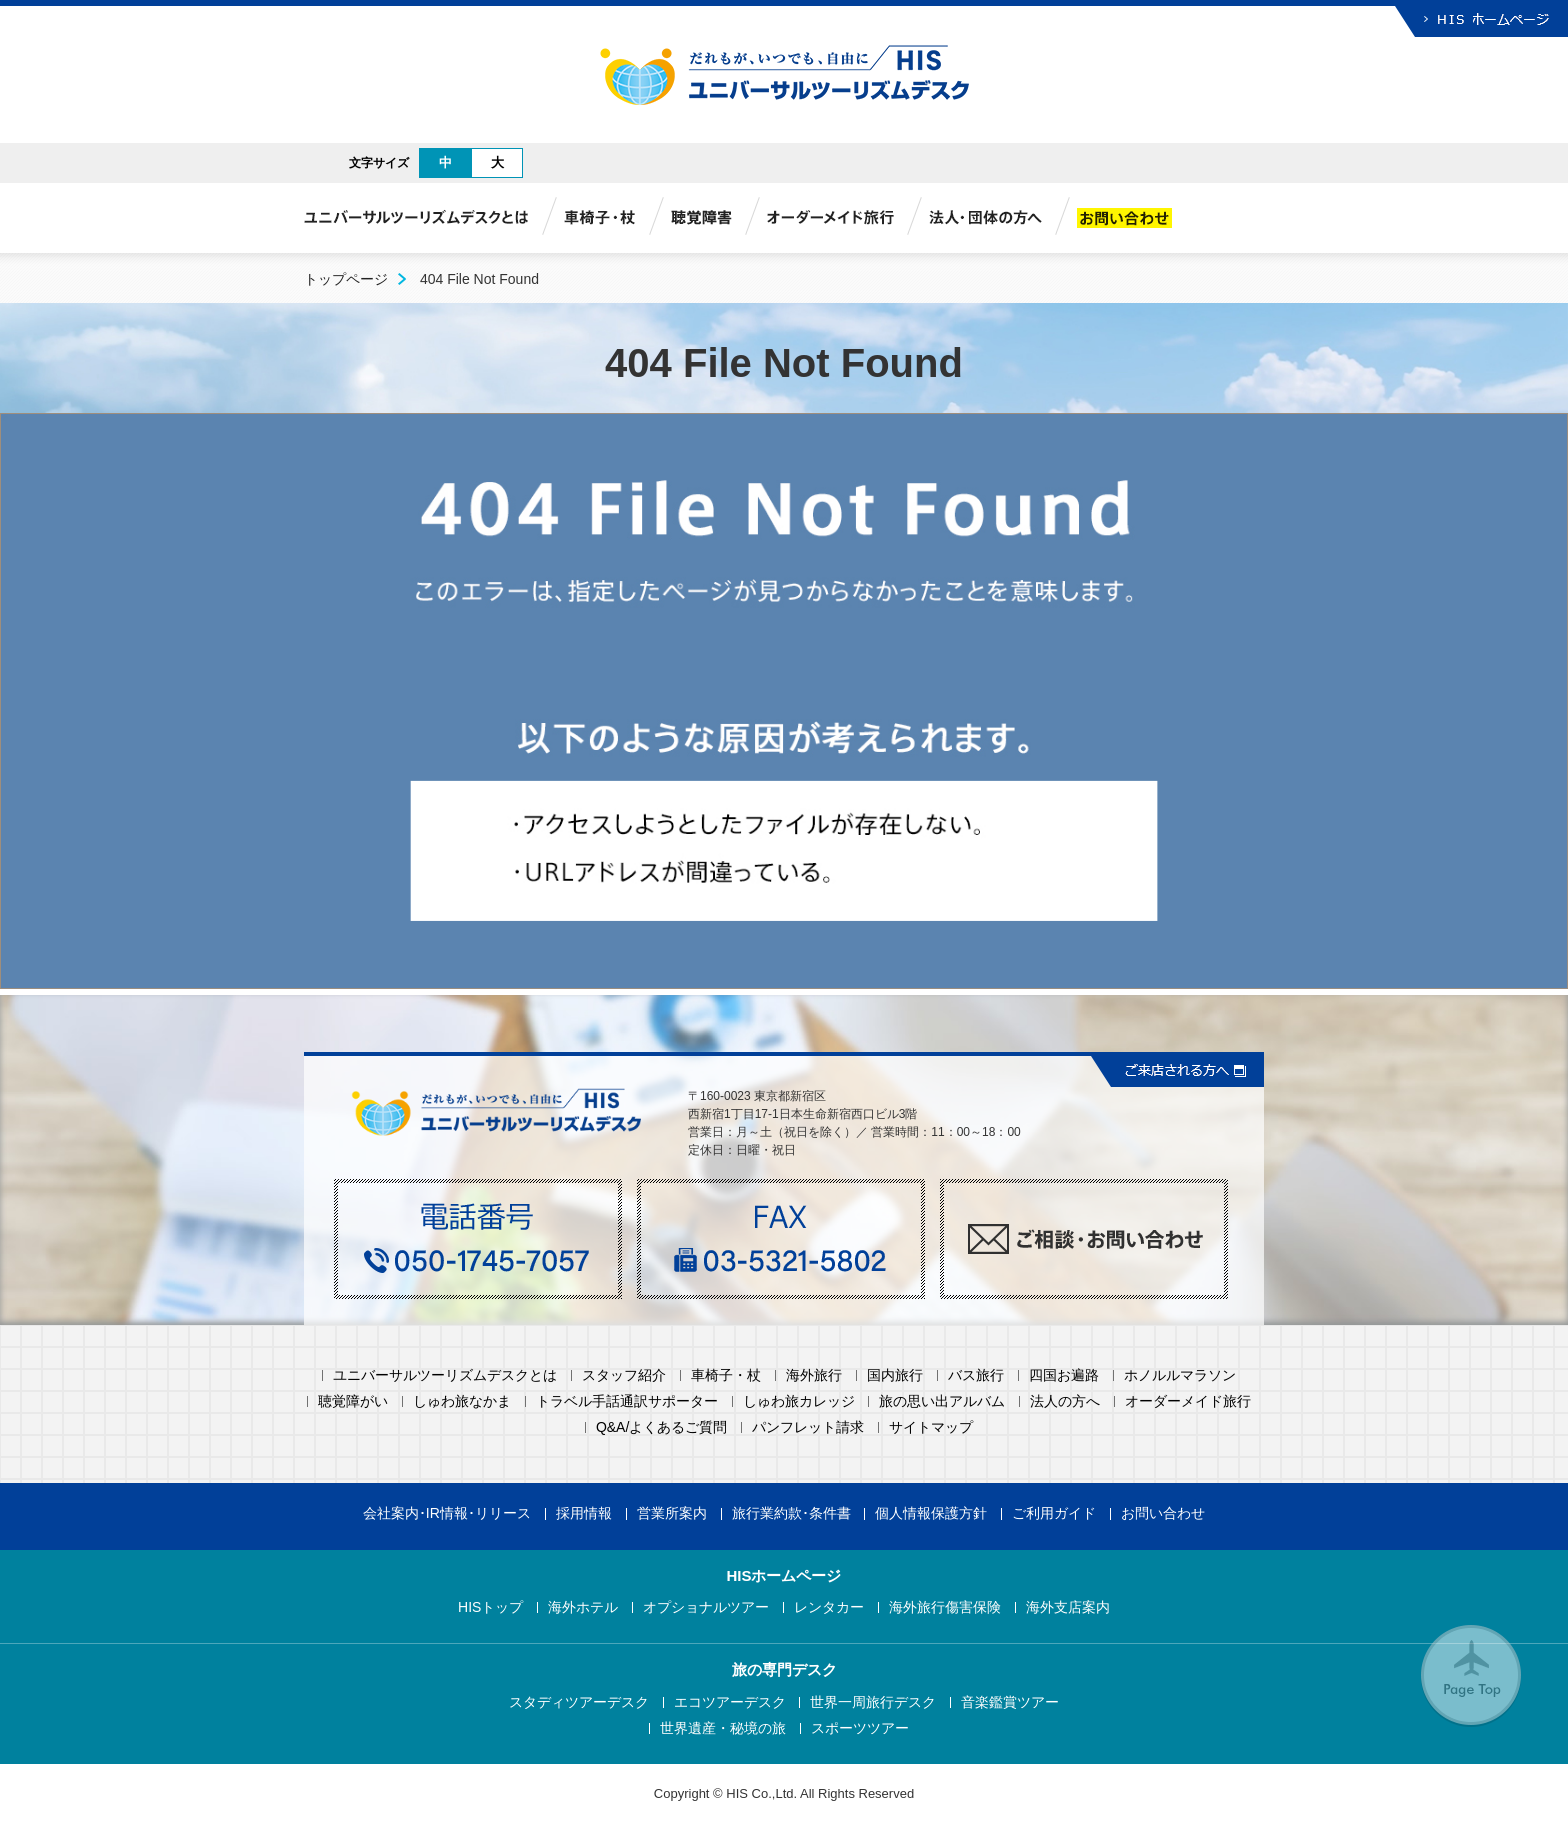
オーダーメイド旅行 (1188, 1401)
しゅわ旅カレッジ (799, 1401)
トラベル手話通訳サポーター (627, 1401)
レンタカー (829, 1607)
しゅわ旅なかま (462, 1401)
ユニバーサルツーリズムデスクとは (445, 1375)
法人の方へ (1065, 1401)
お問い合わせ (1163, 1513)
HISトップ (490, 1607)
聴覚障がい (353, 1401)
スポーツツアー (860, 1728)
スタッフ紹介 (624, 1375)
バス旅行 (976, 1375)
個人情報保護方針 (931, 1513)
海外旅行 (814, 1375)
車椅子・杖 (726, 1375)
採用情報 (584, 1513)
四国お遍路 (1064, 1375)
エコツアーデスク (730, 1702)
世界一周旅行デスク (873, 1702)
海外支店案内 (1068, 1607)
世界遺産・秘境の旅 (723, 1728)
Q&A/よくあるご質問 (661, 1427)
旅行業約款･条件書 (791, 1513)
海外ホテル (583, 1607)
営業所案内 (672, 1513)
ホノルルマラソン (1180, 1375)
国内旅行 (895, 1375)
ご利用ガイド (1054, 1513)
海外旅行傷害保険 (945, 1607)
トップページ (346, 279)
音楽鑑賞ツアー (1010, 1702)
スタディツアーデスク (579, 1702)
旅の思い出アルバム (942, 1401)
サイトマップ (931, 1427)
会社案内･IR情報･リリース (447, 1513)
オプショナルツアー (706, 1607)
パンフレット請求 (808, 1427)
